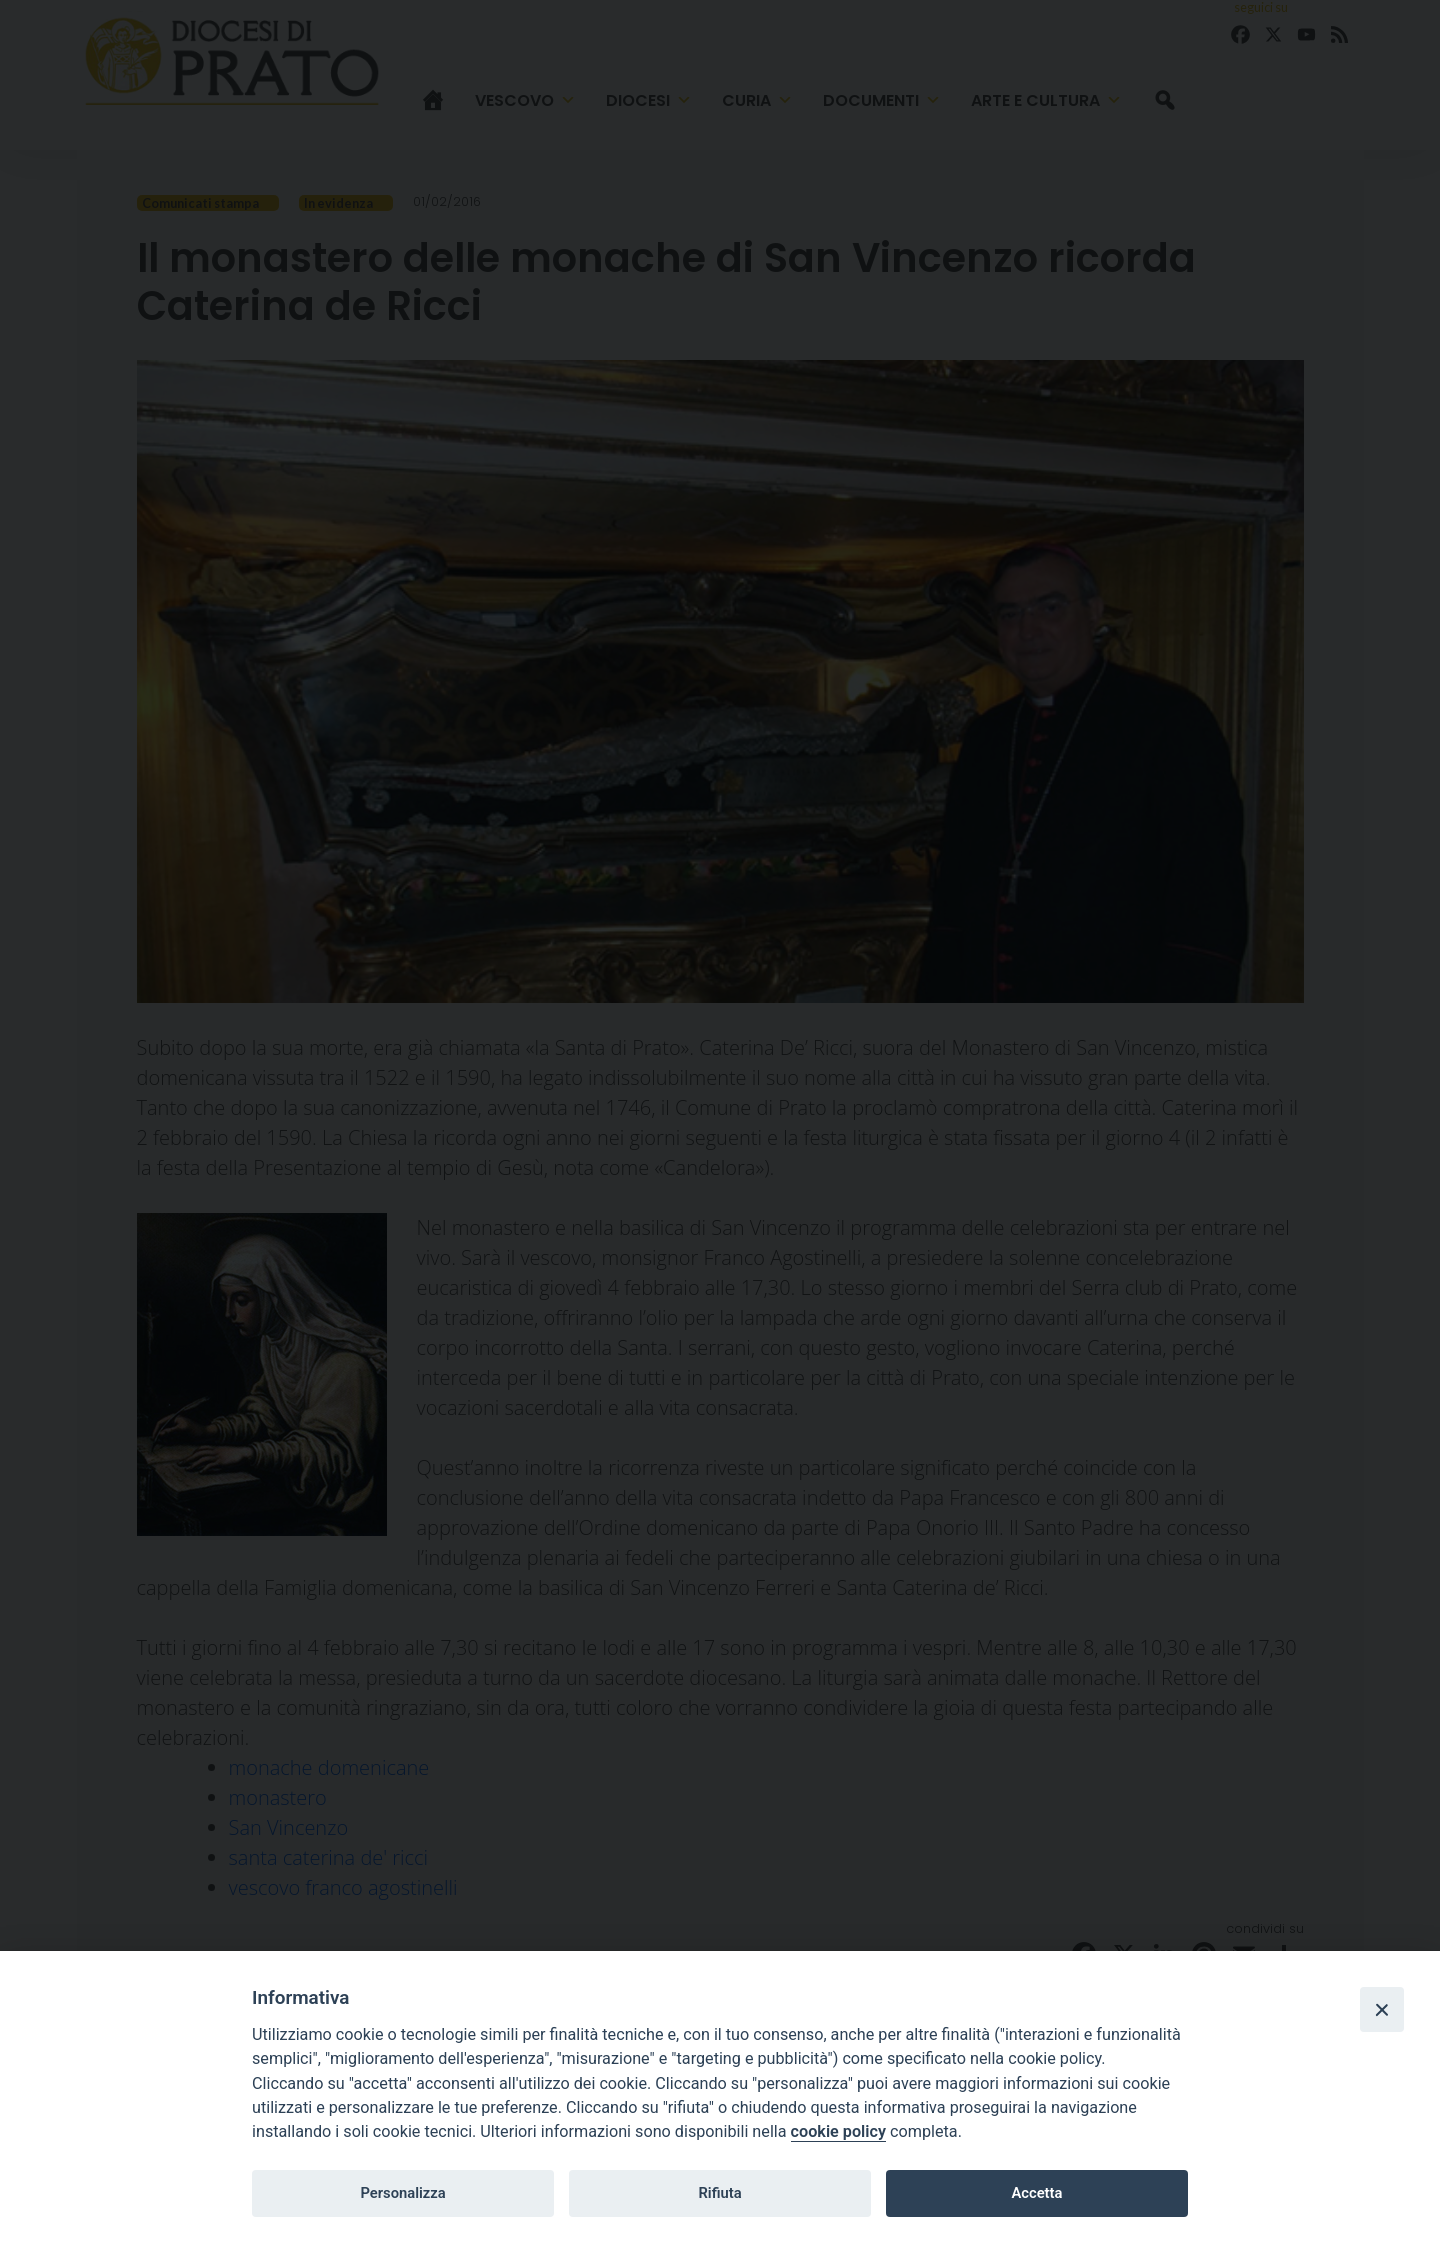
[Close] (1382, 2009)
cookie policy (838, 2131)
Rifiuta (719, 2193)
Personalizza (402, 2193)
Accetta (1036, 2193)
